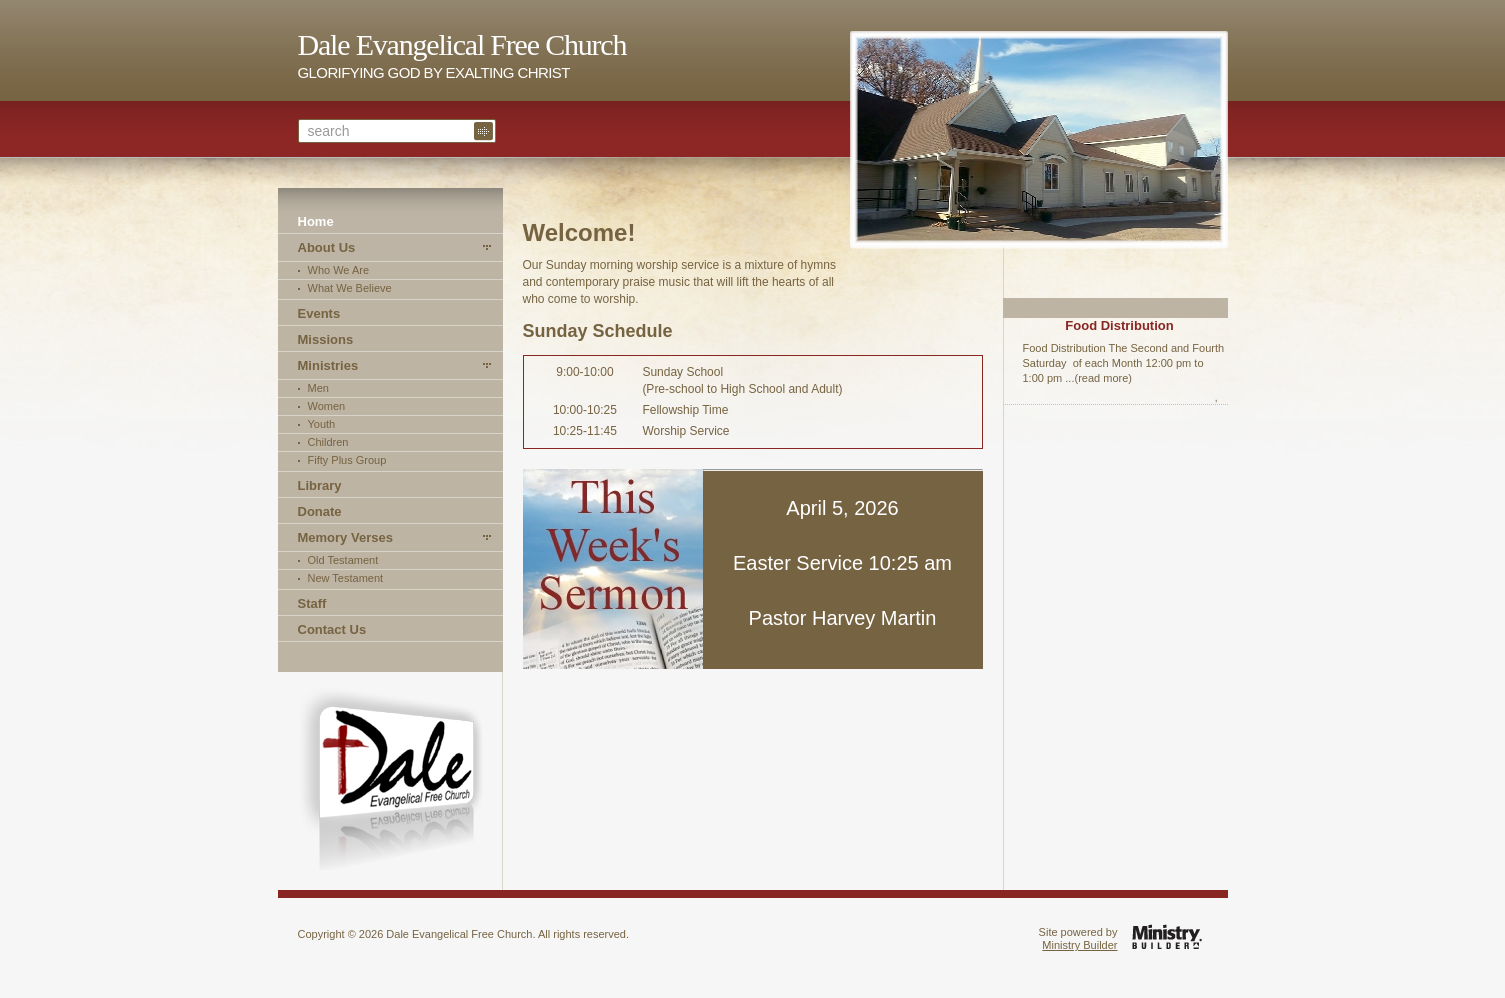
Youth (322, 424)
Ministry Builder (1079, 945)
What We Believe (350, 288)
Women (327, 406)
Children (328, 442)
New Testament (346, 578)
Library (320, 485)
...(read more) (1098, 378)
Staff (312, 603)
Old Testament (343, 560)
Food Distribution (1119, 325)
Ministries (328, 365)
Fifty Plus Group (347, 460)
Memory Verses (345, 537)
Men (318, 388)
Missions (326, 339)
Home (316, 221)
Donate (320, 511)
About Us (327, 247)
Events (319, 313)
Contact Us (332, 629)
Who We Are (339, 270)
